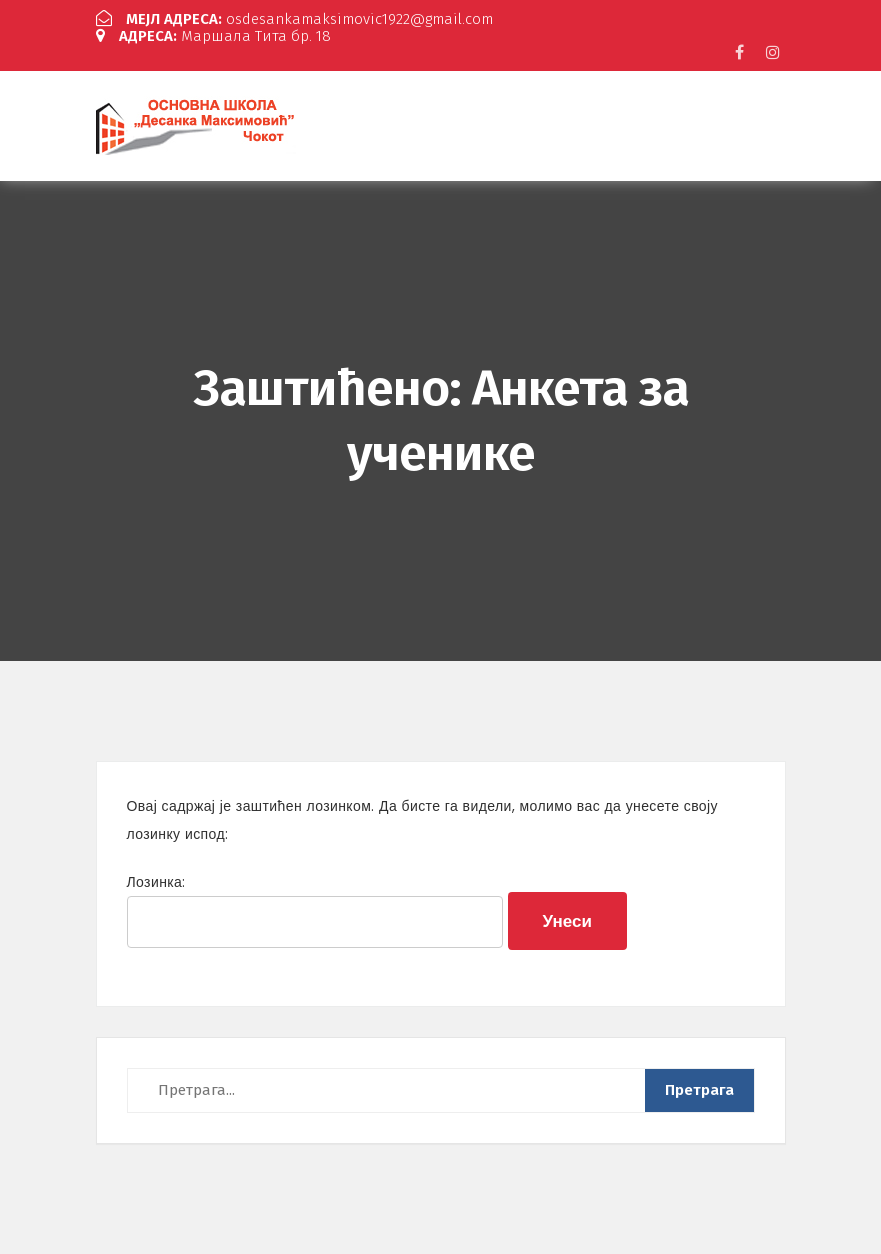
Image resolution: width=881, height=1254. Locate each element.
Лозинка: (315, 910)
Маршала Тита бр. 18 (213, 36)
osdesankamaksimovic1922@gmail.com (294, 19)
